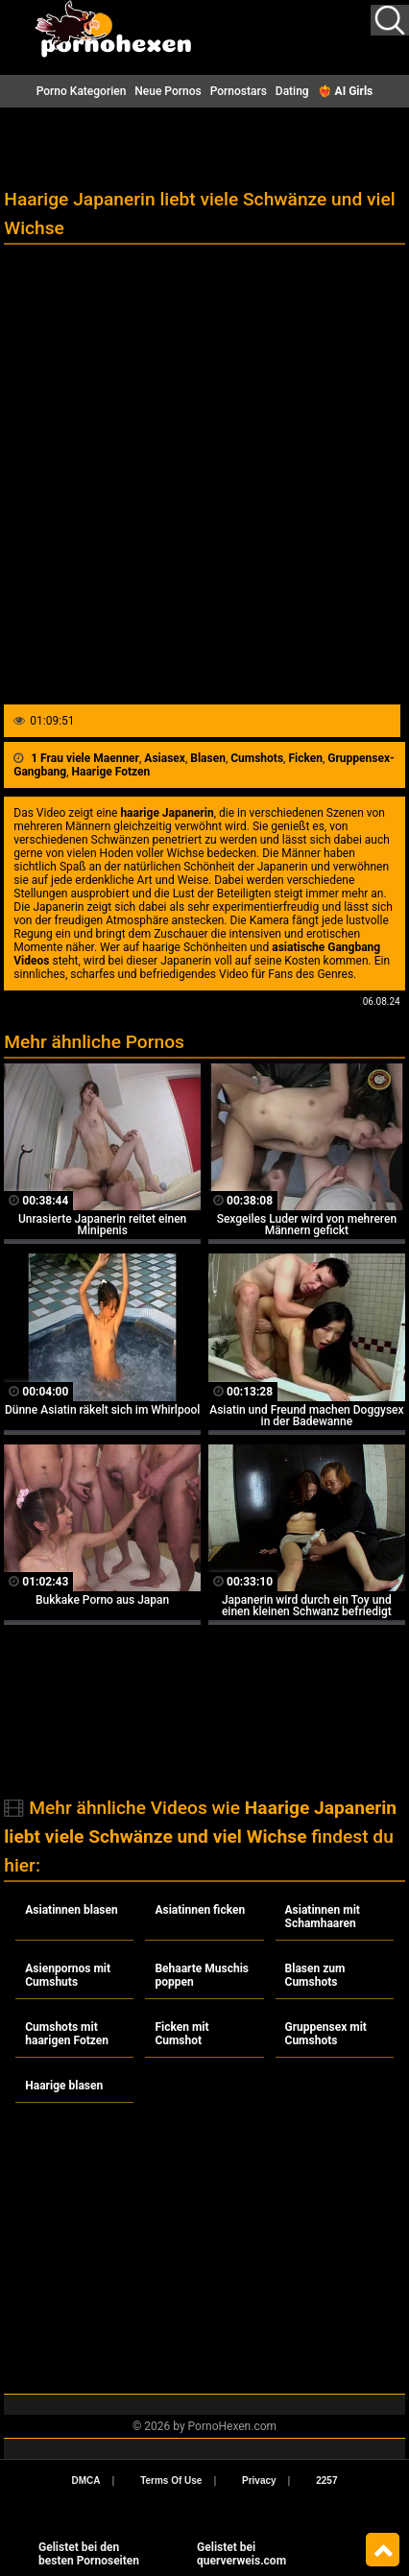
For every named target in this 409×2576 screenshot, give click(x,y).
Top (382, 2550)
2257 (326, 2480)
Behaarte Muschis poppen (202, 1975)
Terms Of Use (171, 2480)
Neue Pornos (167, 91)
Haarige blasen (64, 2085)
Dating (292, 91)
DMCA (86, 2480)
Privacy (259, 2480)
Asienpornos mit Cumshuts (67, 1975)
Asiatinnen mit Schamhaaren (322, 1916)
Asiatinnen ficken (200, 1910)
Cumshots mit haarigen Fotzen (66, 2033)
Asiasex (164, 758)
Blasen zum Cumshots (315, 1975)
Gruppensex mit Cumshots (326, 2033)
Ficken (305, 758)
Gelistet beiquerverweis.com (241, 2553)
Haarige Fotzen (111, 771)
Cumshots (256, 758)
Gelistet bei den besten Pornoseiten (88, 2553)
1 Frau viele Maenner (85, 758)
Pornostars (238, 91)
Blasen (208, 758)
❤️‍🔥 (345, 91)
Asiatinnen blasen (71, 1910)
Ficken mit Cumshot (181, 2033)
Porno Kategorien (81, 91)
